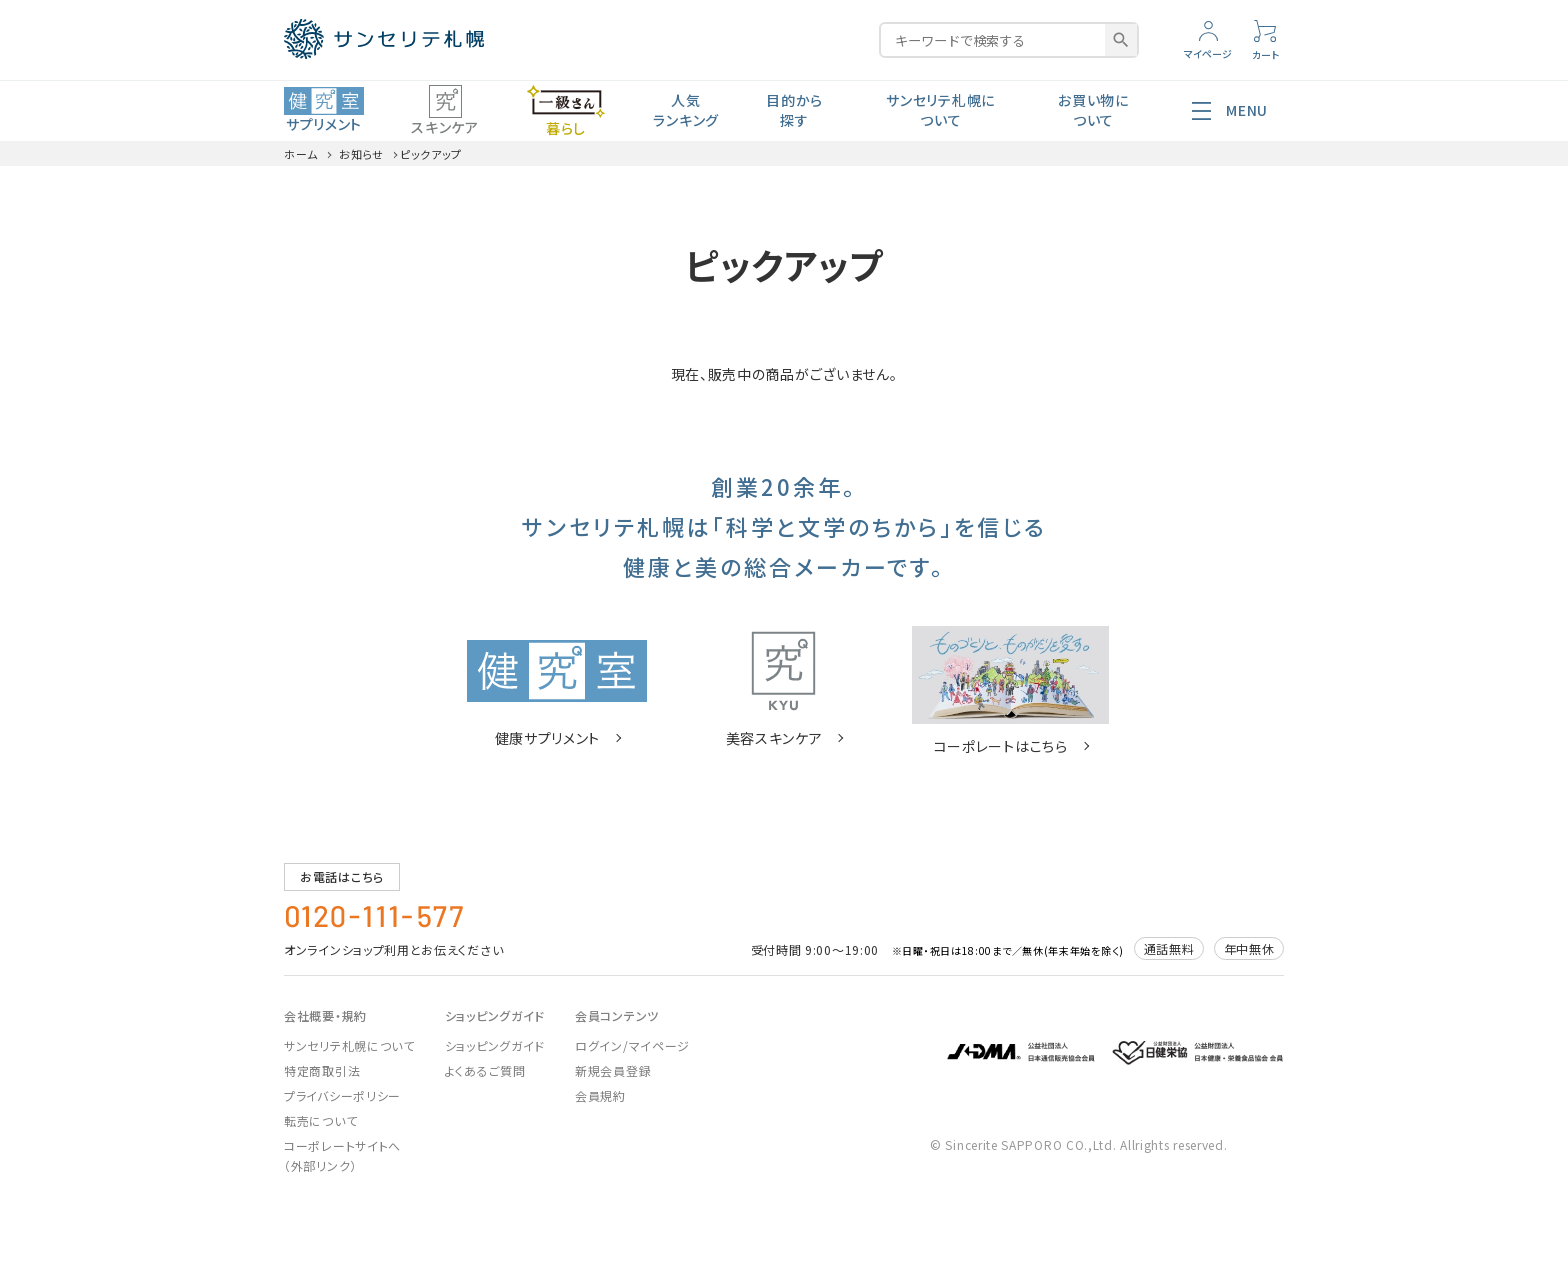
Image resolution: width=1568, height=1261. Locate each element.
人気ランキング (686, 110)
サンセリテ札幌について (940, 110)
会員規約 (600, 1095)
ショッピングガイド (495, 1045)
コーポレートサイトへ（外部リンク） (342, 1155)
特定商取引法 (322, 1070)
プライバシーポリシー (342, 1095)
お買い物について (1093, 110)
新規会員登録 (613, 1070)
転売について (320, 1120)
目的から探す (794, 110)
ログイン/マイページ (632, 1045)
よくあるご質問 (485, 1070)
